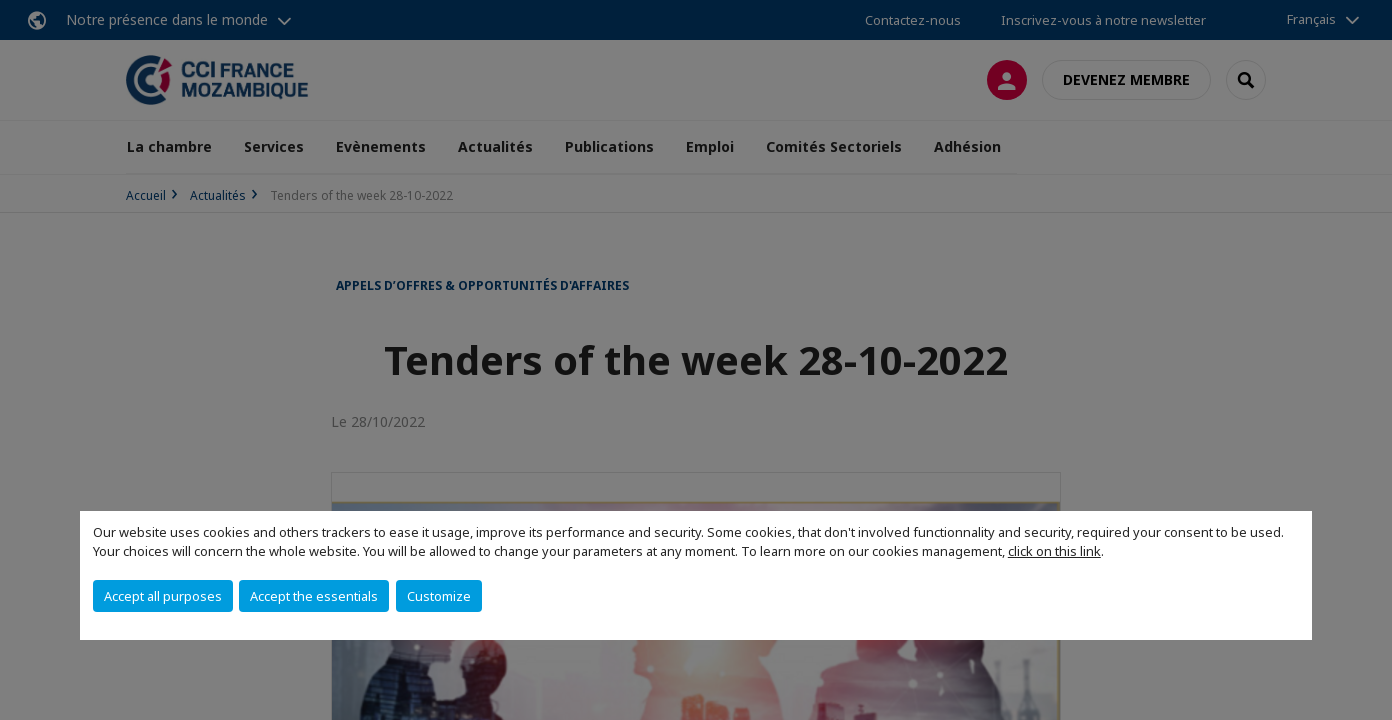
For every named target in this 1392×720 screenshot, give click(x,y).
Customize (439, 596)
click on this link (1054, 551)
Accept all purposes (163, 596)
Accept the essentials (314, 596)
